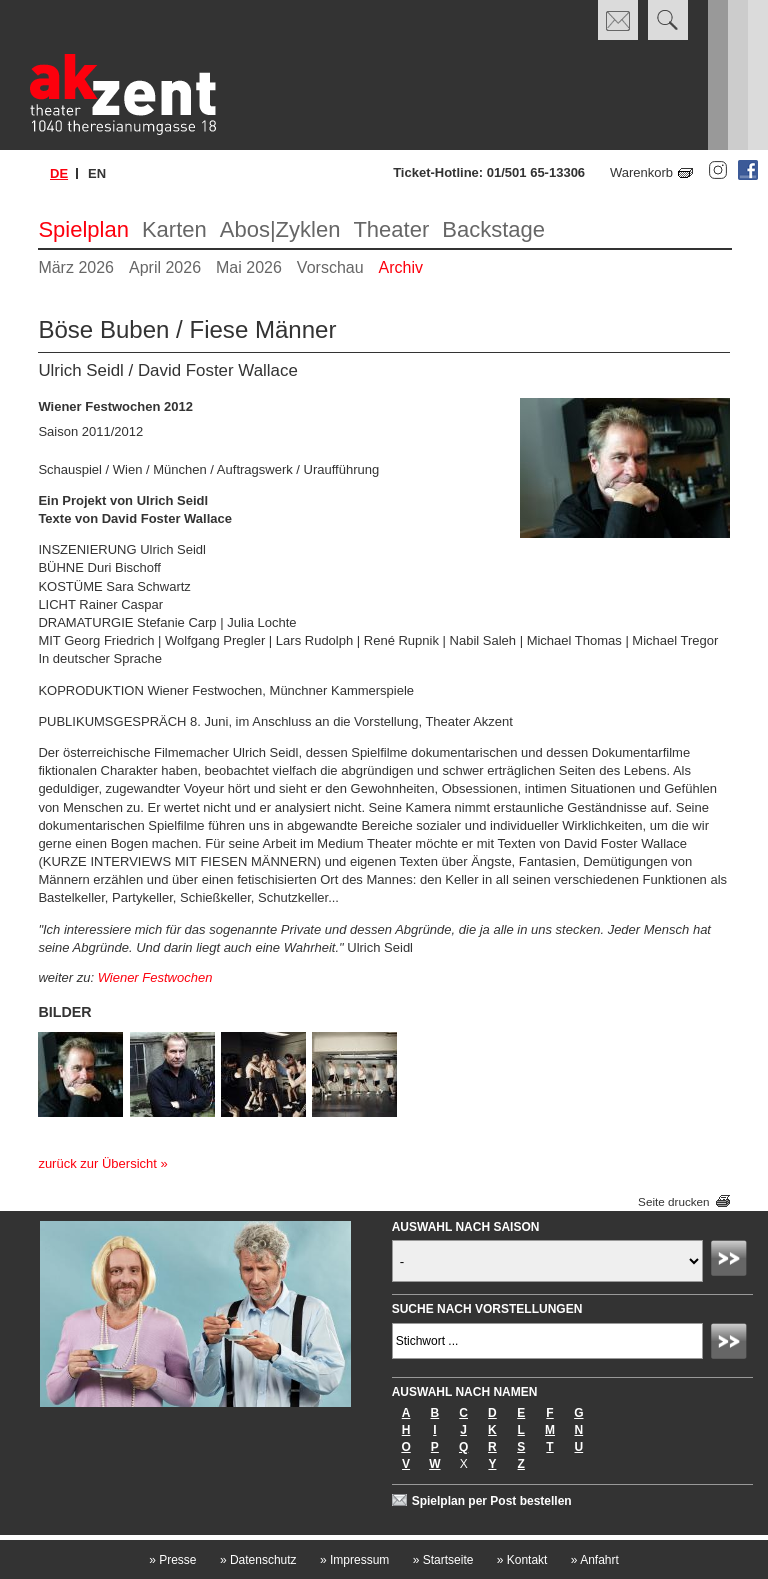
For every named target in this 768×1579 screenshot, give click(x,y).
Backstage (493, 229)
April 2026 (165, 267)
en (97, 173)
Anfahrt (595, 1560)
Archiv (401, 267)
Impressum (354, 1560)
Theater (391, 229)
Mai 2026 (249, 267)
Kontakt (522, 1560)
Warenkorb (641, 172)
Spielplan (83, 229)
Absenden (732, 1261)
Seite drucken (673, 1201)
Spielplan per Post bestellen (492, 1501)
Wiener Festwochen (155, 977)
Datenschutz (258, 1560)
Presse (172, 1560)
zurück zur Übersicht (97, 1163)
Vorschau (330, 267)
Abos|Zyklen (280, 229)
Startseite (443, 1560)
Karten (174, 229)
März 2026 (76, 267)
